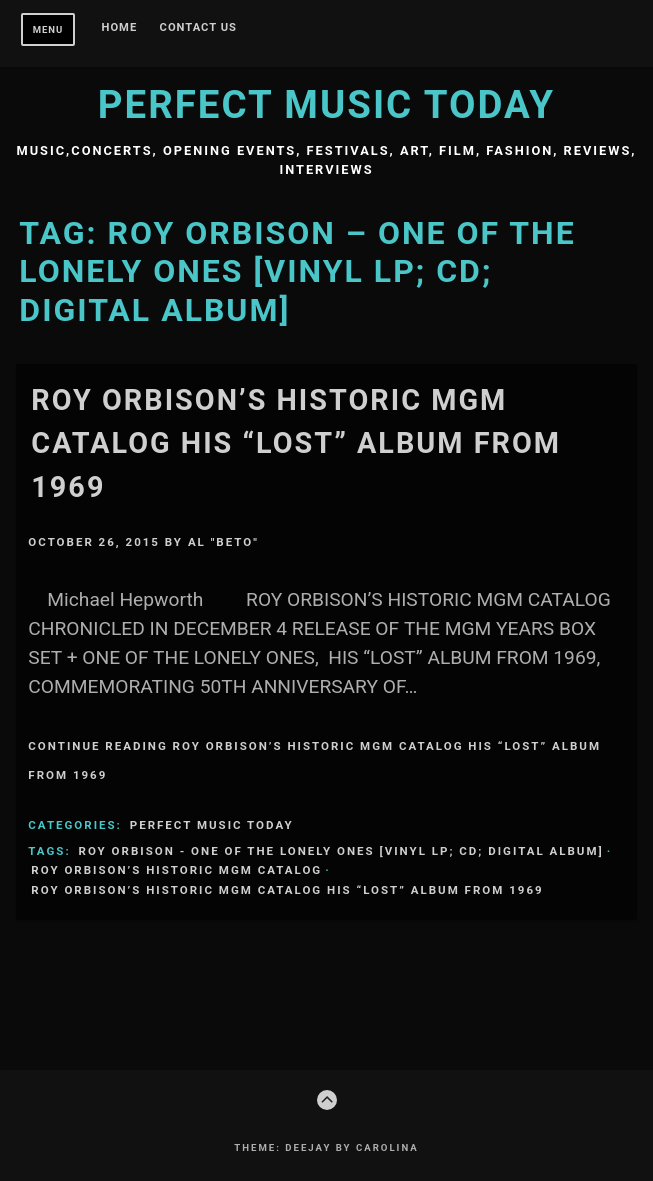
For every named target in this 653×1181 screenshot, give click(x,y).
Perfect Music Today (326, 104)
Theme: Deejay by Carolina (326, 1147)
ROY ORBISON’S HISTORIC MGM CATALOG (176, 870)
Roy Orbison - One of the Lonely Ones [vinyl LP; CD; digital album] (341, 851)
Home (120, 28)
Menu (48, 29)
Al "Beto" (223, 542)
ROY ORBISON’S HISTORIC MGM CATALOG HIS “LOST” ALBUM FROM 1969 (296, 443)
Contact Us (198, 28)
